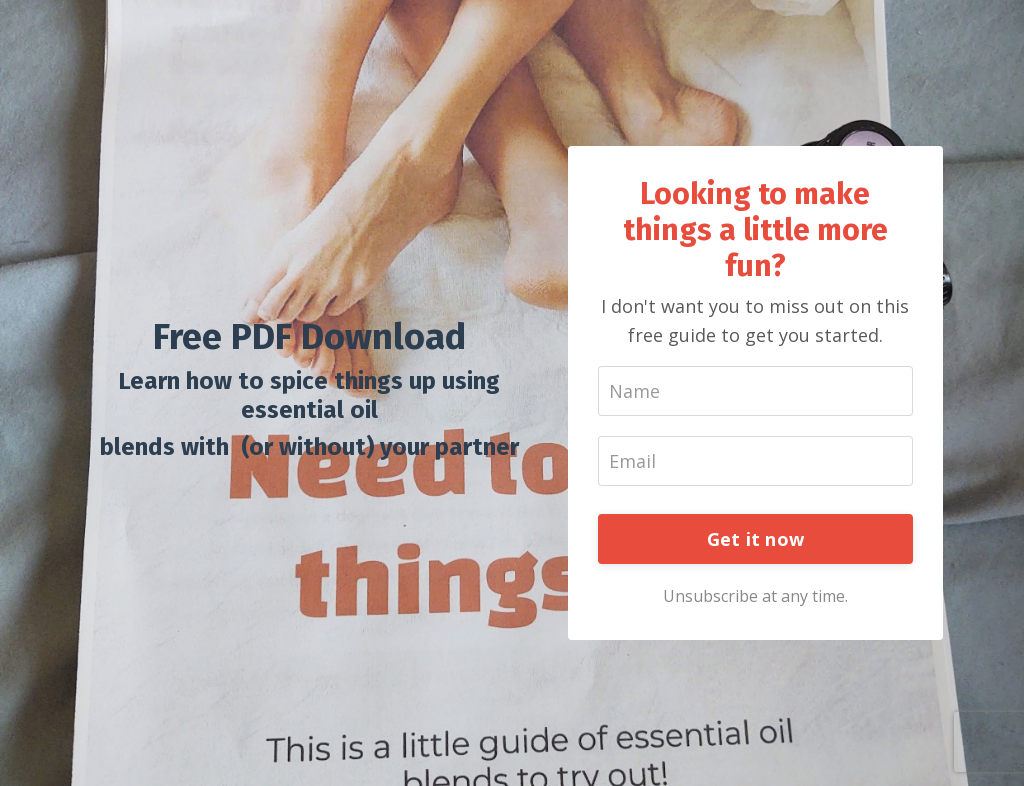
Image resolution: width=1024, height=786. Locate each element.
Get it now (756, 539)
